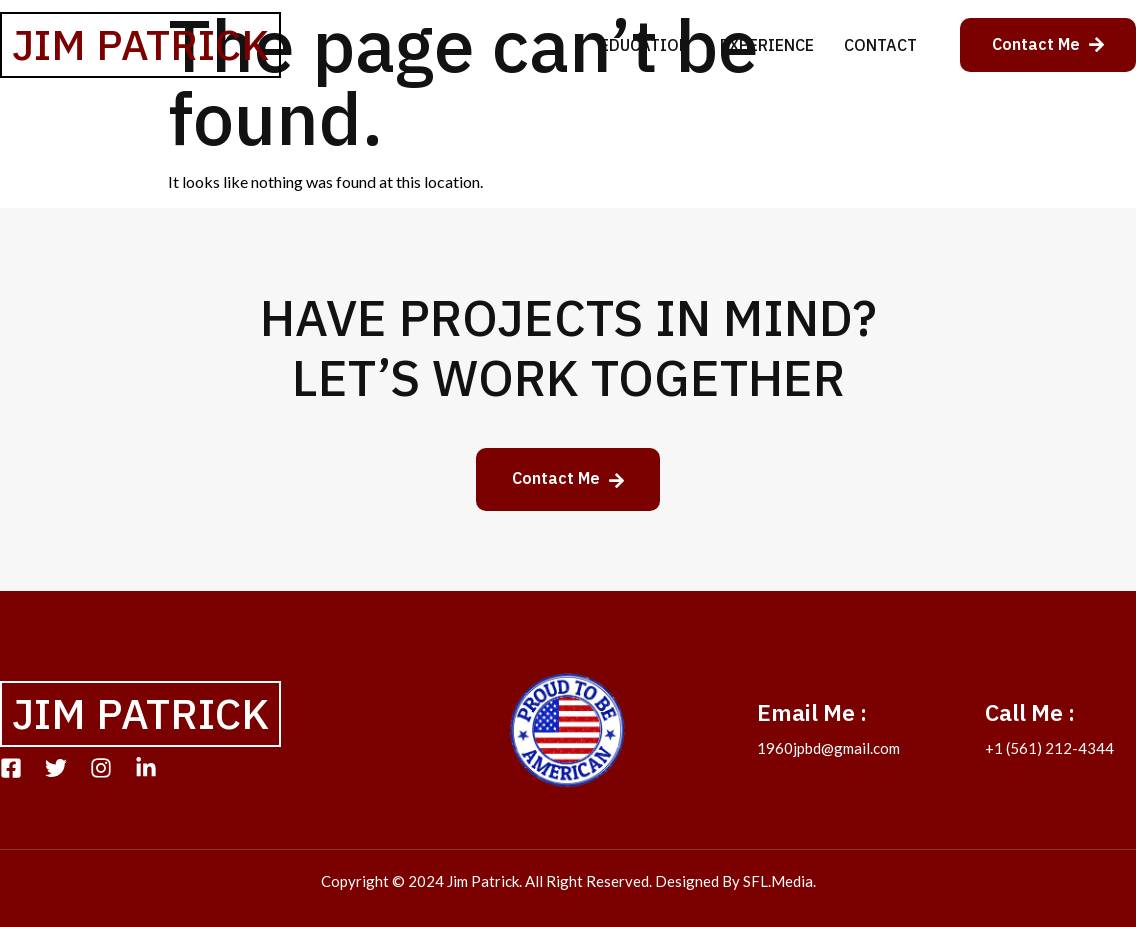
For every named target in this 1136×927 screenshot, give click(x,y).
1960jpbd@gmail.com (828, 748)
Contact (880, 45)
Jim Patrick (140, 44)
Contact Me (1048, 44)
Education (645, 45)
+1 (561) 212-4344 (1049, 748)
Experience (767, 45)
